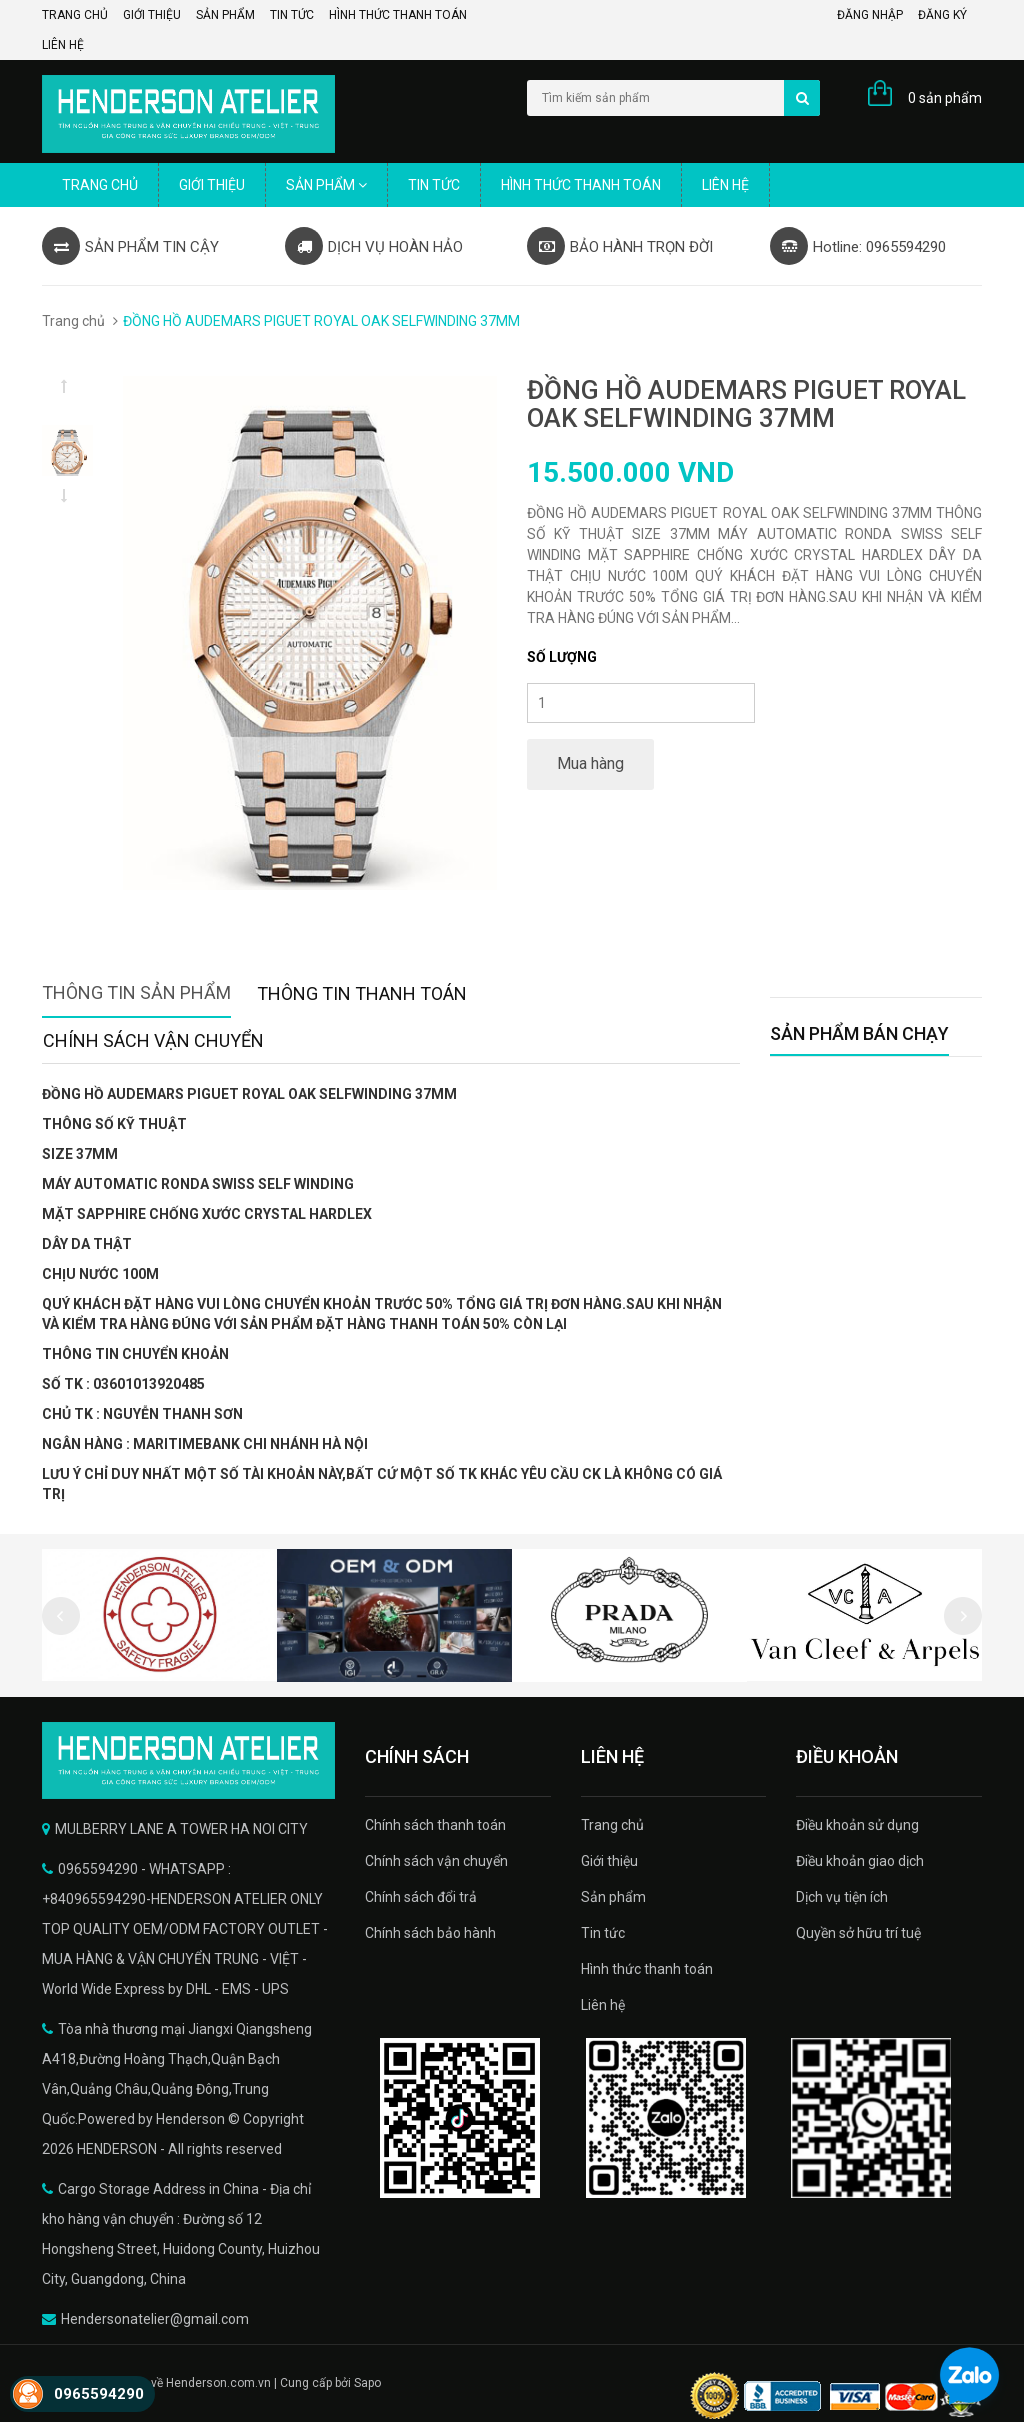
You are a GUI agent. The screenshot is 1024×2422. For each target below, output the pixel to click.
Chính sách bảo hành (430, 1933)
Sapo (367, 2383)
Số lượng (562, 657)
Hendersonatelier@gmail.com (155, 2319)
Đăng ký (942, 15)
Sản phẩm (225, 15)
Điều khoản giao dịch (860, 1861)
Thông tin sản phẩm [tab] (136, 992)
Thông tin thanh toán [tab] (362, 993)
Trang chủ (75, 15)
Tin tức (292, 15)
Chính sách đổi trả (421, 1897)
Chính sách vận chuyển (436, 1861)
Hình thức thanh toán (398, 15)
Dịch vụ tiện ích (842, 1897)
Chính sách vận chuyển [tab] (153, 1040)
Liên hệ (63, 45)
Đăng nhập (870, 15)
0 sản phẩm (945, 98)
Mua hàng (590, 763)
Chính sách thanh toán (435, 1825)
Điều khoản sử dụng (857, 1825)
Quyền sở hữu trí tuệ (858, 1933)
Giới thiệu (152, 15)
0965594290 (99, 2394)
